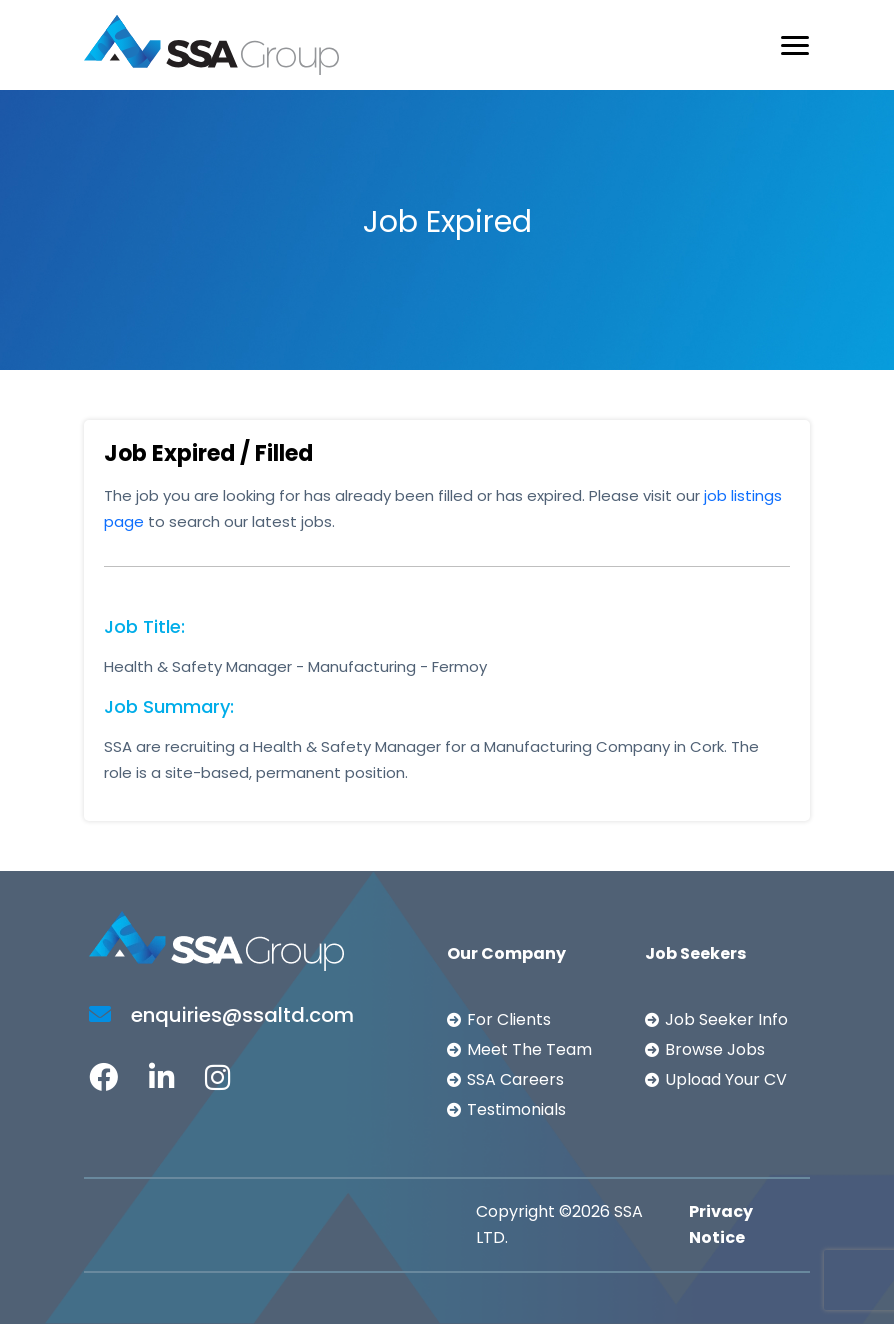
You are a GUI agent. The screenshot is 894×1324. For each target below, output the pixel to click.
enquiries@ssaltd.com (221, 1015)
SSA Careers (515, 1079)
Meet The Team (529, 1049)
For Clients (509, 1019)
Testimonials (516, 1109)
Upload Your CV (726, 1079)
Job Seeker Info (726, 1019)
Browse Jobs (715, 1049)
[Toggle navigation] (795, 45)
